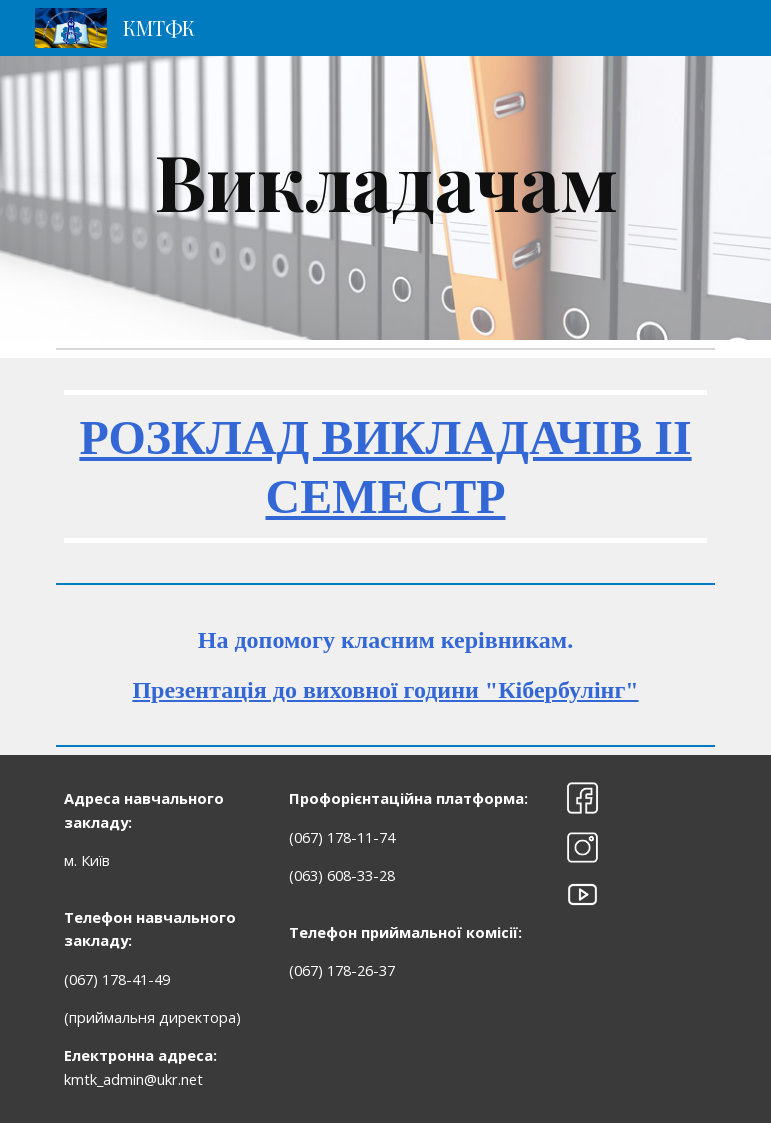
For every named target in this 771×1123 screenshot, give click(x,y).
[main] (386, 198)
